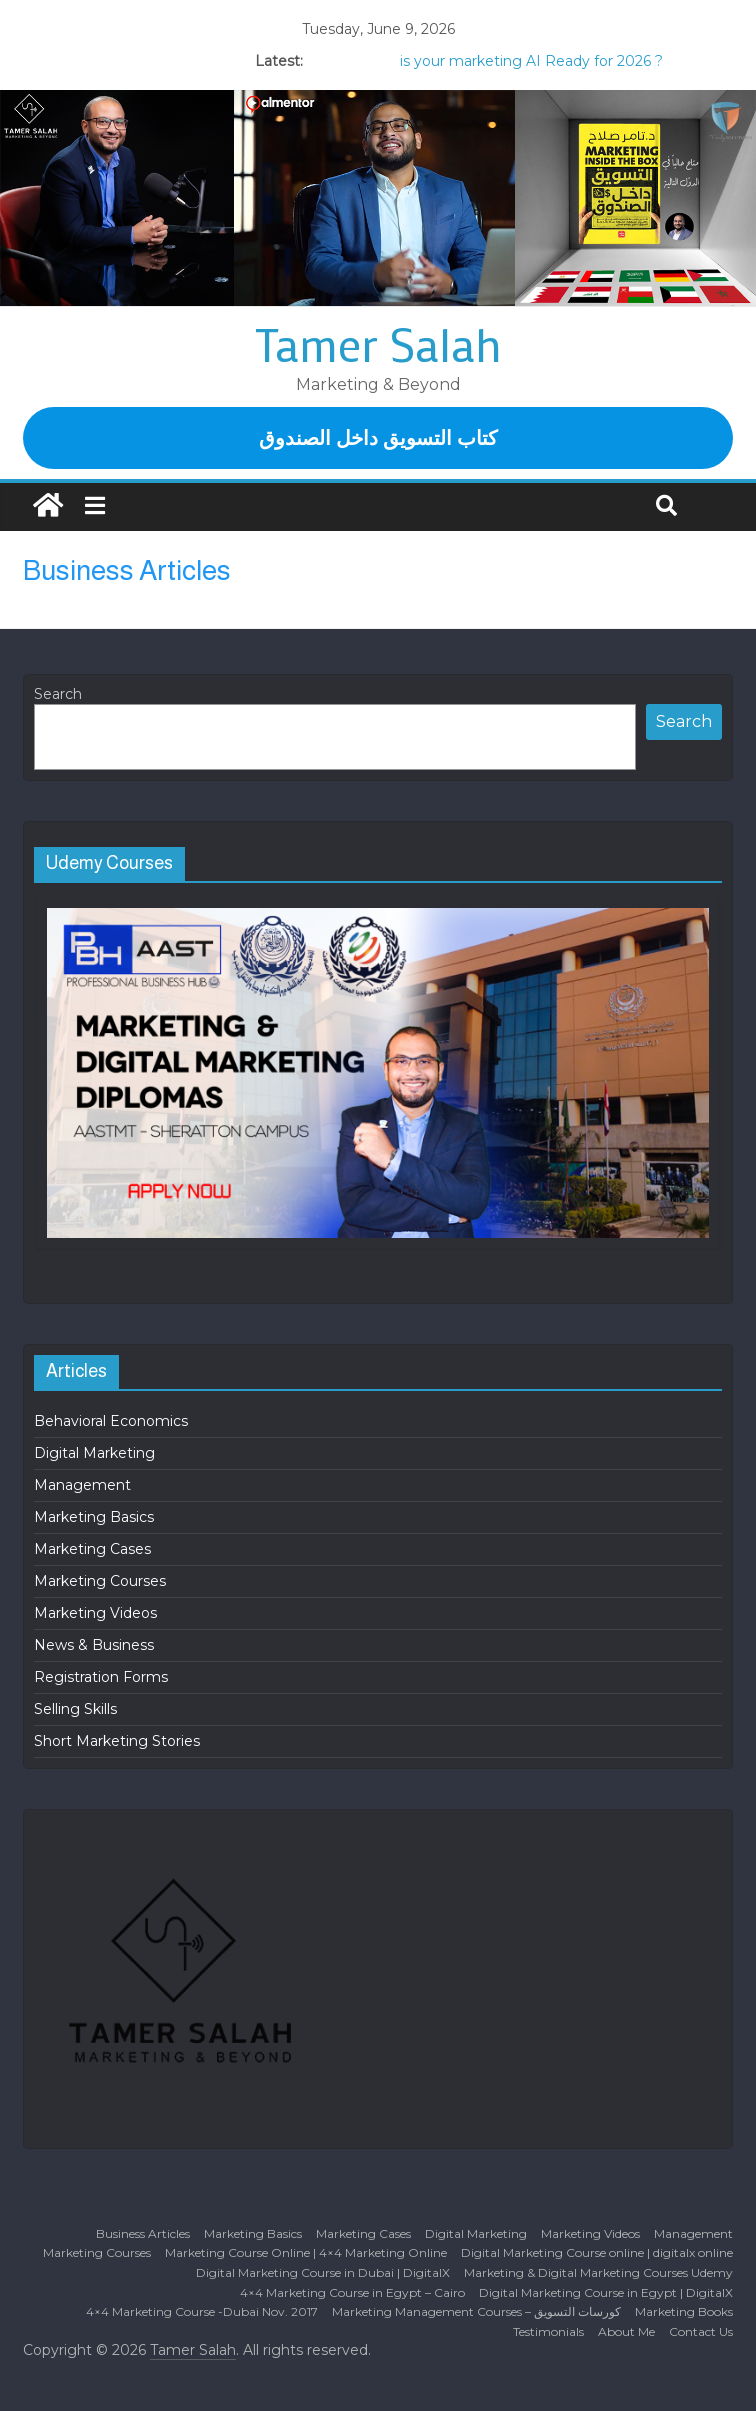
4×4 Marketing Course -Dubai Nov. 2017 (202, 2311)
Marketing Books (684, 2311)
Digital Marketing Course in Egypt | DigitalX (606, 2292)
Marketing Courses (100, 1581)
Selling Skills (75, 1709)
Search (58, 694)
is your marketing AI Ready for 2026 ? (531, 61)
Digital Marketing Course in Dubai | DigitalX (323, 2272)
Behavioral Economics (111, 1421)
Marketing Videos (95, 1613)
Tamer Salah (378, 344)
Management (82, 1485)
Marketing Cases (92, 1549)
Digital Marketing (94, 1453)
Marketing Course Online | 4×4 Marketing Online (306, 2252)
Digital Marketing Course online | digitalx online (597, 2252)
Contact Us (701, 2331)
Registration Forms (101, 1677)
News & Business (94, 1645)
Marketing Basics (94, 1517)
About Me (626, 2331)
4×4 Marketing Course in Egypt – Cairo (352, 2292)
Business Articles (143, 2233)
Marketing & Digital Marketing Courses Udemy (598, 2272)
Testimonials (548, 2331)
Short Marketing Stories (117, 1741)
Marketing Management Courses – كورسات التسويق (476, 2311)
